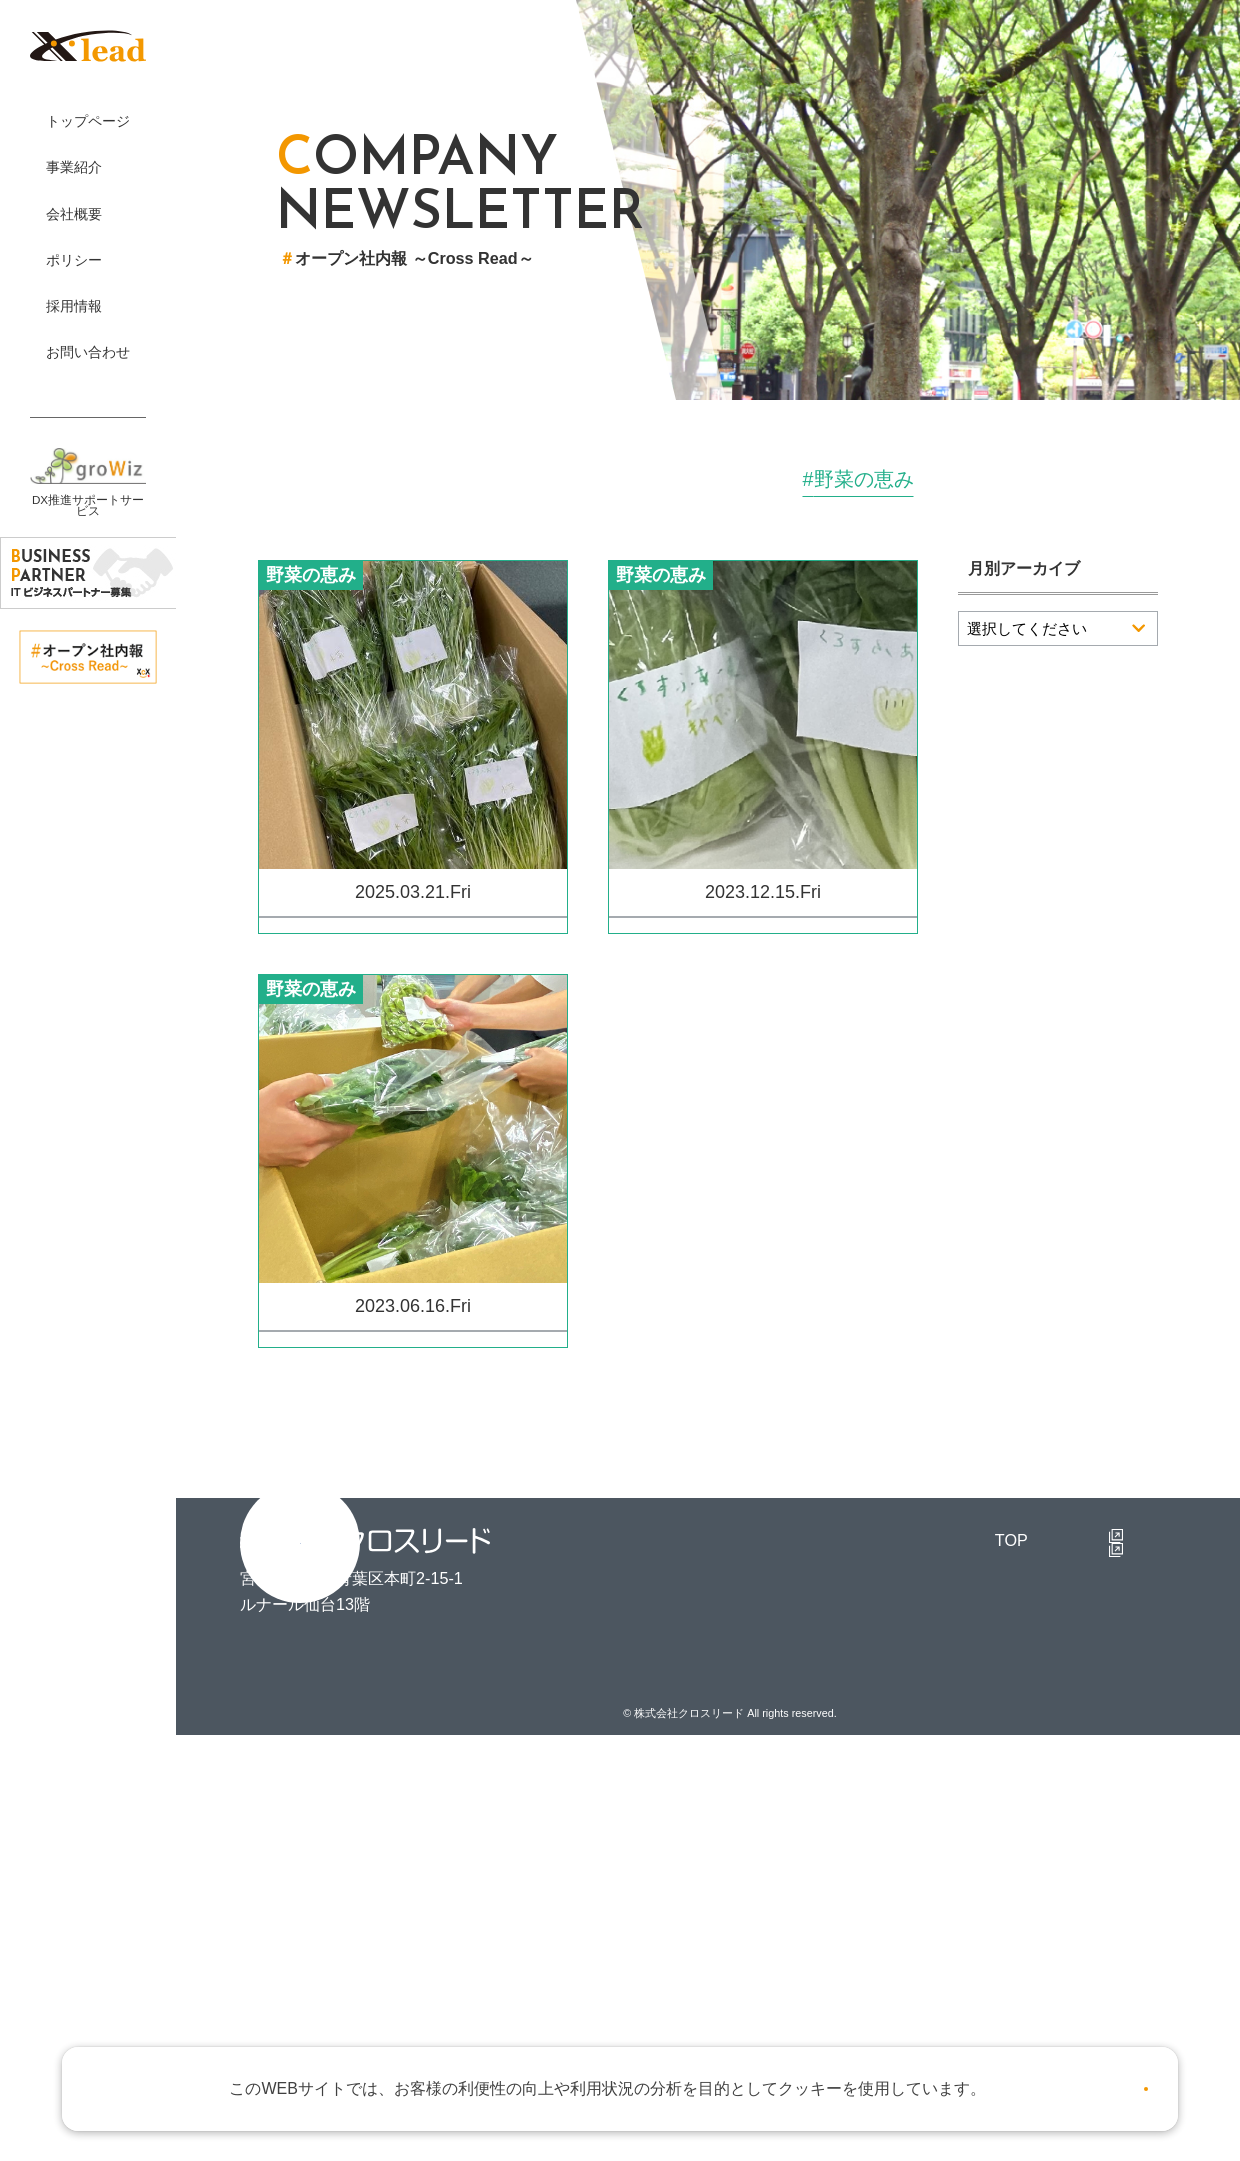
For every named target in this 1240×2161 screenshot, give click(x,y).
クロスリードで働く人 (1140, 1779)
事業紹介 (786, 1748)
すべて (362, 480)
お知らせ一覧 (802, 2025)
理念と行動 (794, 1810)
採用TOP (1076, 1748)
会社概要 (786, 1779)
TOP (656, 1748)
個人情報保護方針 (818, 1871)
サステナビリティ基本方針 (850, 1933)
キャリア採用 (1108, 1841)
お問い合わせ (802, 1994)
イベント (492, 480)
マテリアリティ (810, 1964)
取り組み (772, 480)
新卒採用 (1092, 1810)
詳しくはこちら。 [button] (951, 2080)
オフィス (632, 480)
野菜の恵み (1034, 480)
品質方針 (786, 1902)
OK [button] (1107, 2081)
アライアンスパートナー (842, 1841)
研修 (892, 480)
